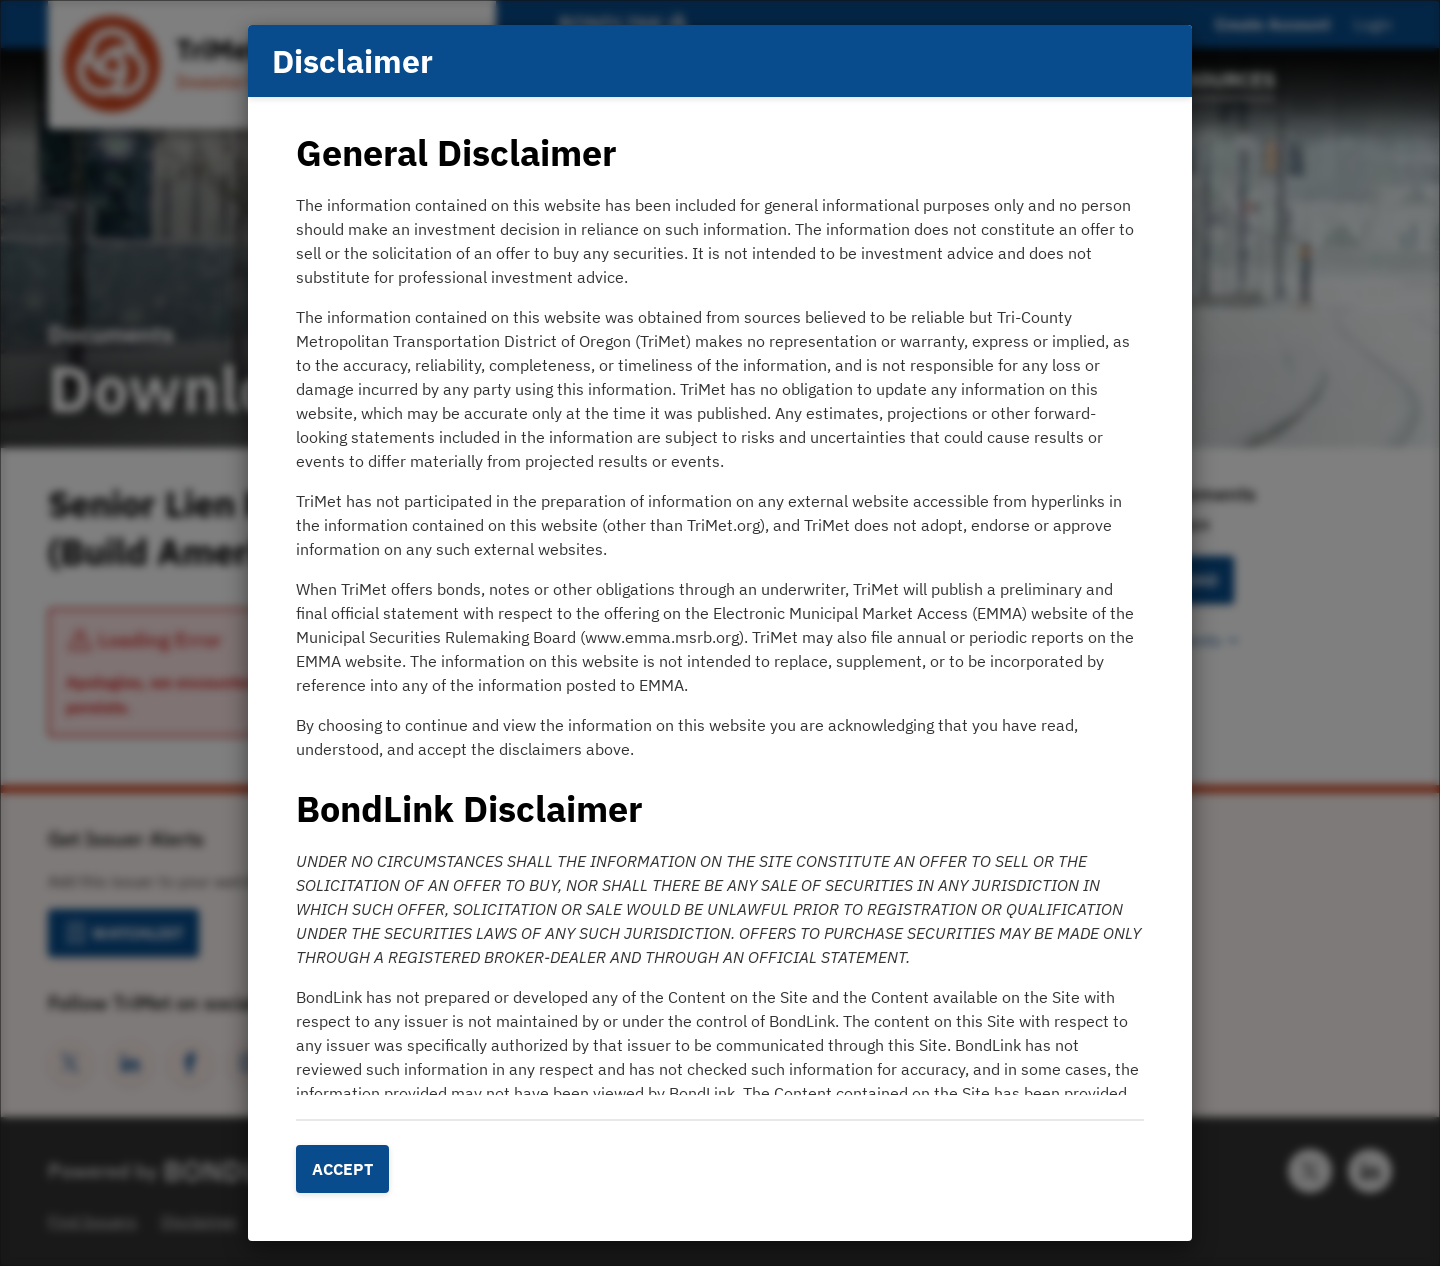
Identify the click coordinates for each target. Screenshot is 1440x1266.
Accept (342, 1169)
